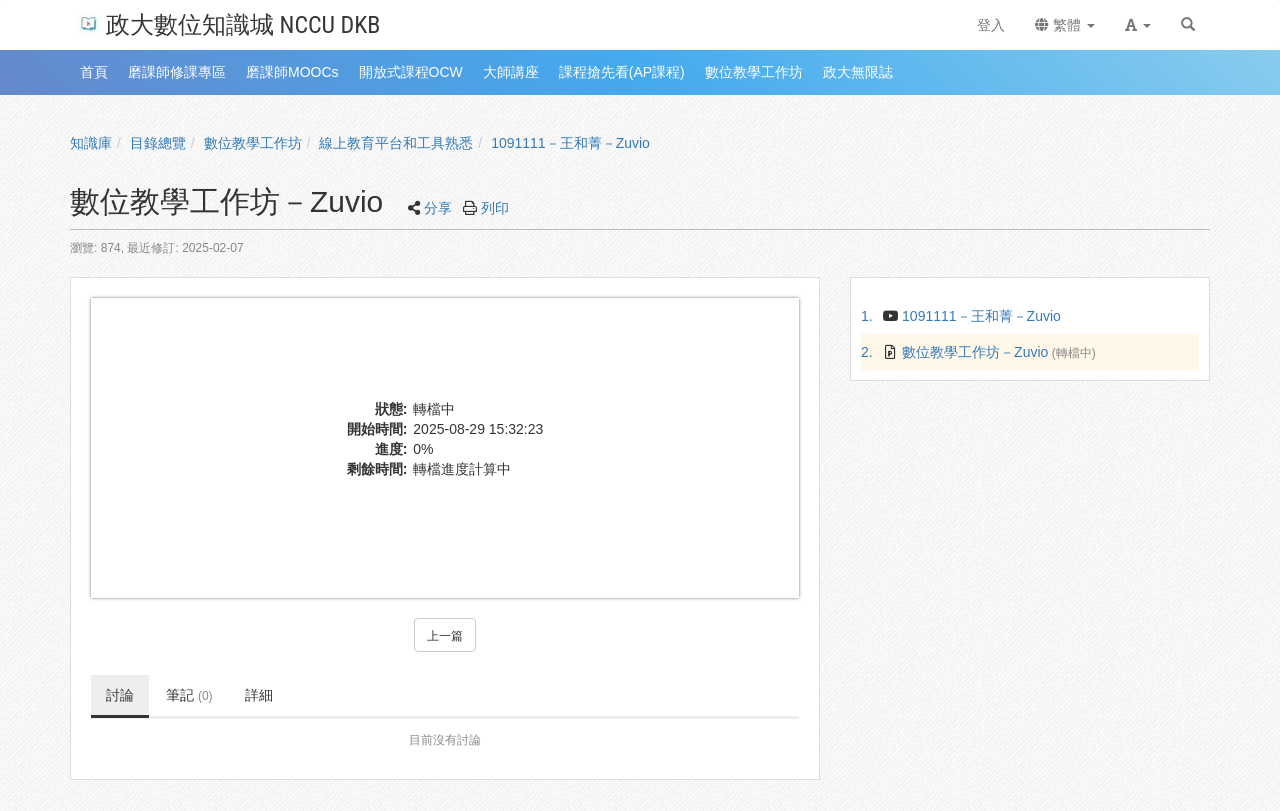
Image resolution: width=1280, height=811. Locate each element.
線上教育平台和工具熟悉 (396, 143)
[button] (1138, 25)
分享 (438, 208)
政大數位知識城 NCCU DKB (228, 23)
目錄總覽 (158, 143)
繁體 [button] (1065, 25)
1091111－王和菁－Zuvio (570, 143)
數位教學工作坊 (253, 143)
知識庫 (91, 143)
